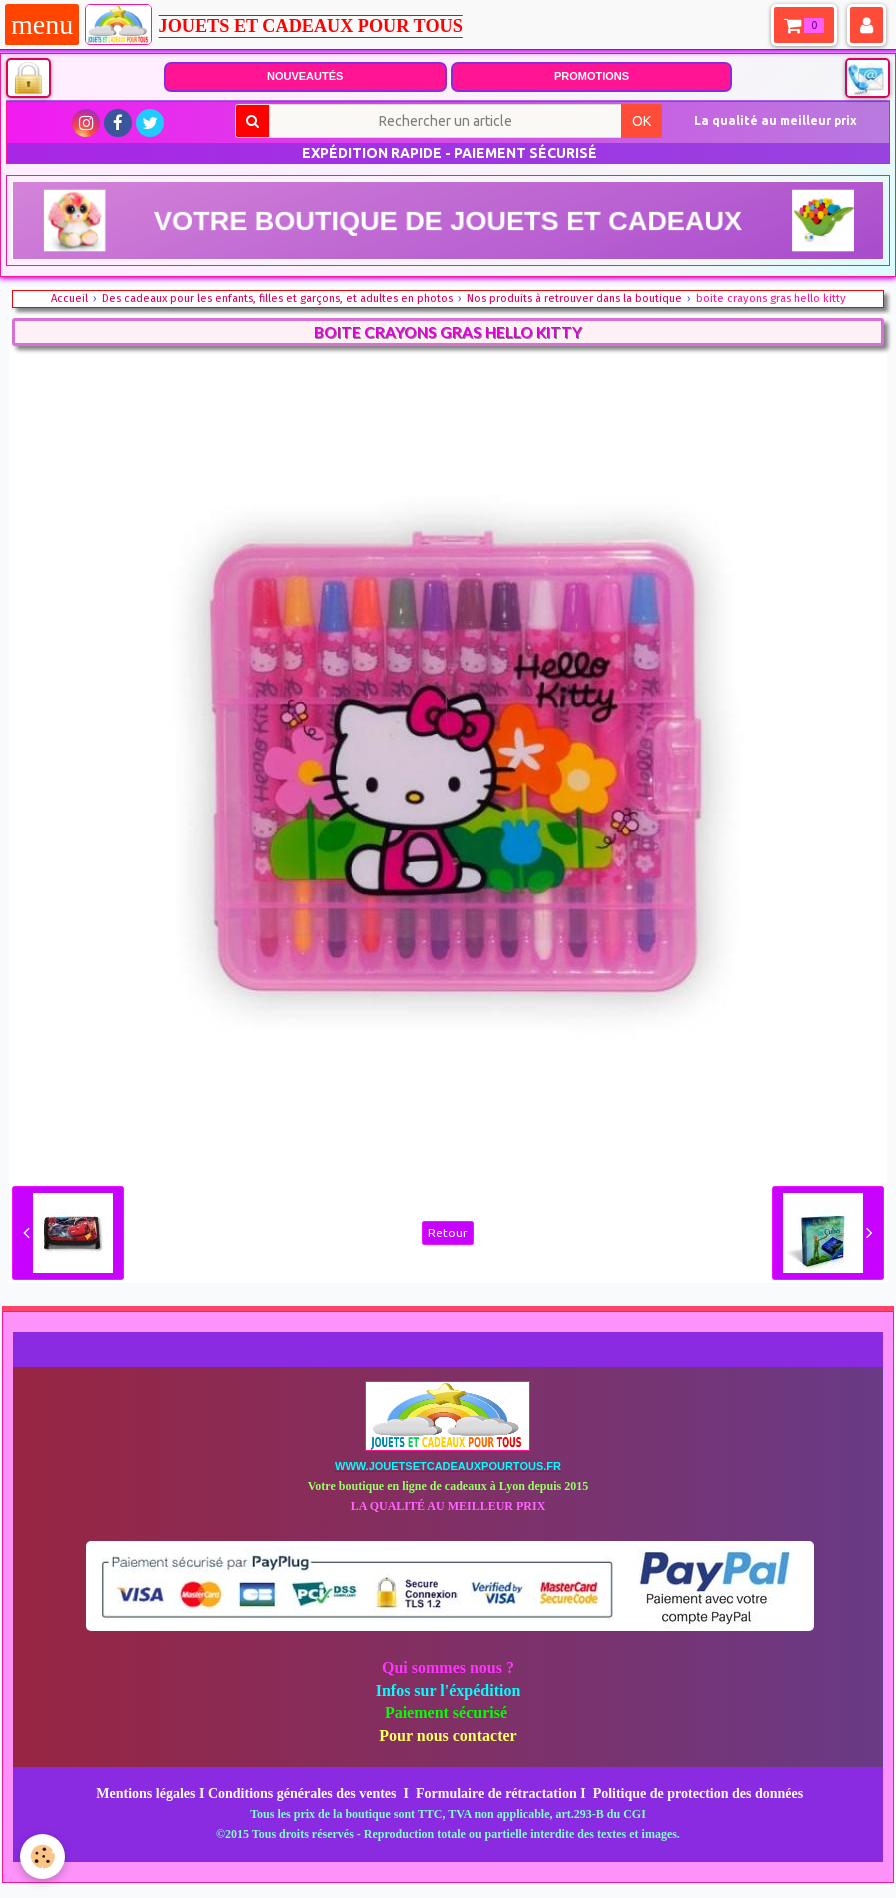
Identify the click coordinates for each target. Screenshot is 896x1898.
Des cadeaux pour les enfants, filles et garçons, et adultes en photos (277, 298)
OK (641, 121)
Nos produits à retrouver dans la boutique (574, 298)
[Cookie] (42, 1856)
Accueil (69, 298)
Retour (448, 1232)
